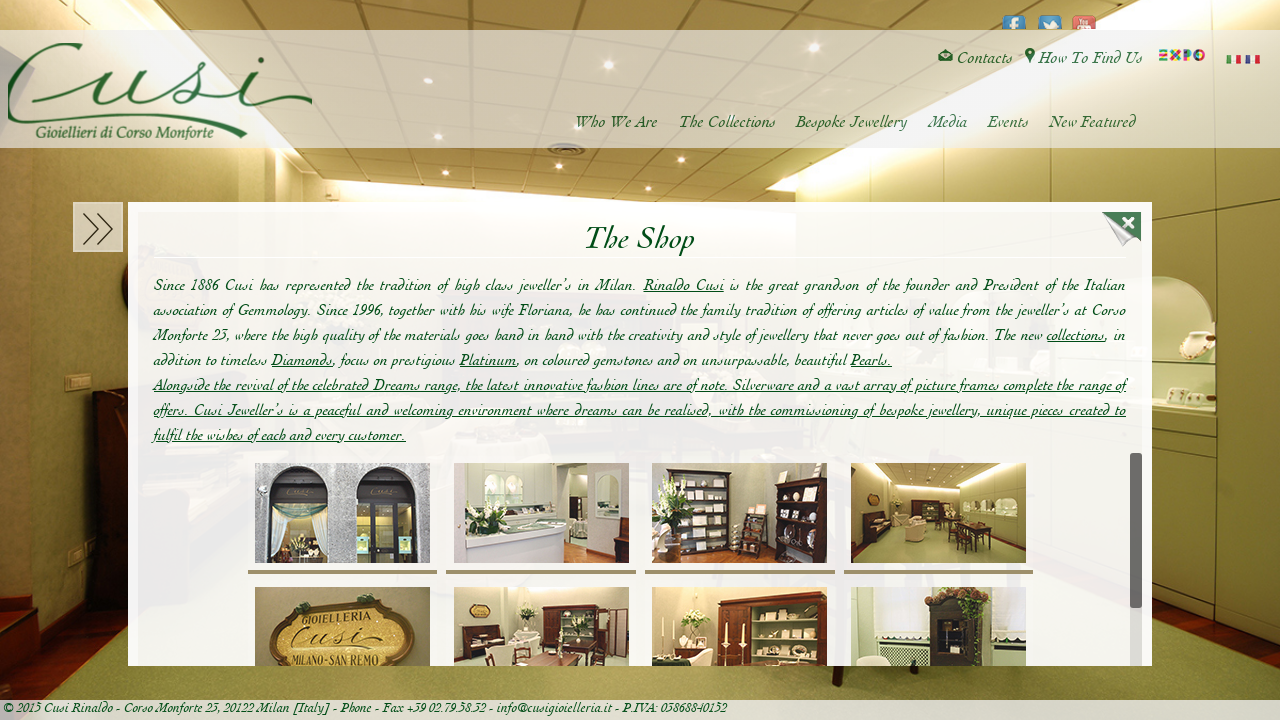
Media (949, 122)
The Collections (729, 122)
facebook (1014, 16)
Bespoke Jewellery (854, 122)
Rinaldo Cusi (684, 286)
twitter (1049, 16)
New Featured (1093, 122)
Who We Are (619, 122)
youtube (1084, 16)
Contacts (975, 58)
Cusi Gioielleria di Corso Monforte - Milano (165, 93)
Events (1009, 122)
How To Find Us (1084, 58)
